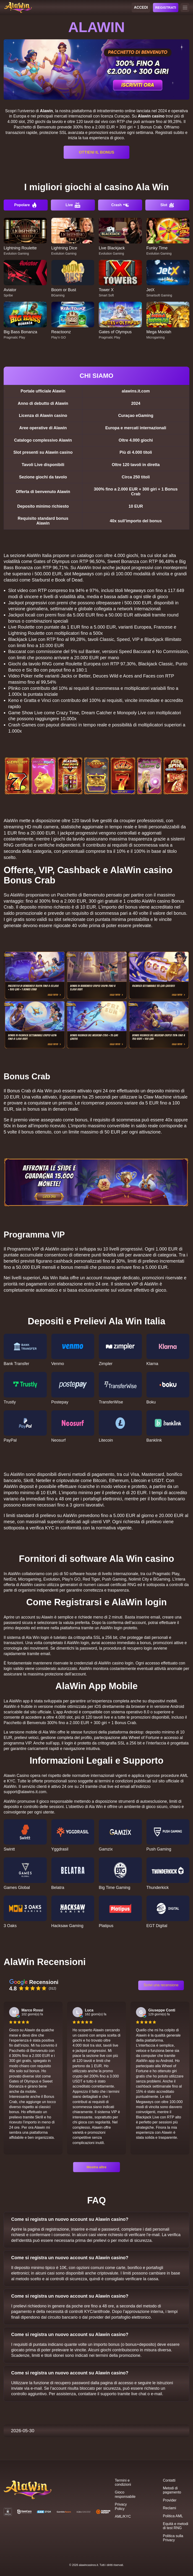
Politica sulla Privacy (173, 2538)
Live (72, 205)
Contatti (169, 2480)
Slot (167, 205)
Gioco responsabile (125, 2494)
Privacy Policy (121, 2506)
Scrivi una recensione (161, 1985)
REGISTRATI (166, 7)
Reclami (169, 2508)
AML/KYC (123, 2516)
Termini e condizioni (123, 2482)
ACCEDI (141, 7)
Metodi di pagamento (172, 2490)
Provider (170, 2500)
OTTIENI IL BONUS (96, 152)
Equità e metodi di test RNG (175, 2526)
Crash (120, 205)
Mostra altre (96, 2167)
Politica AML (173, 2516)
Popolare (25, 205)
